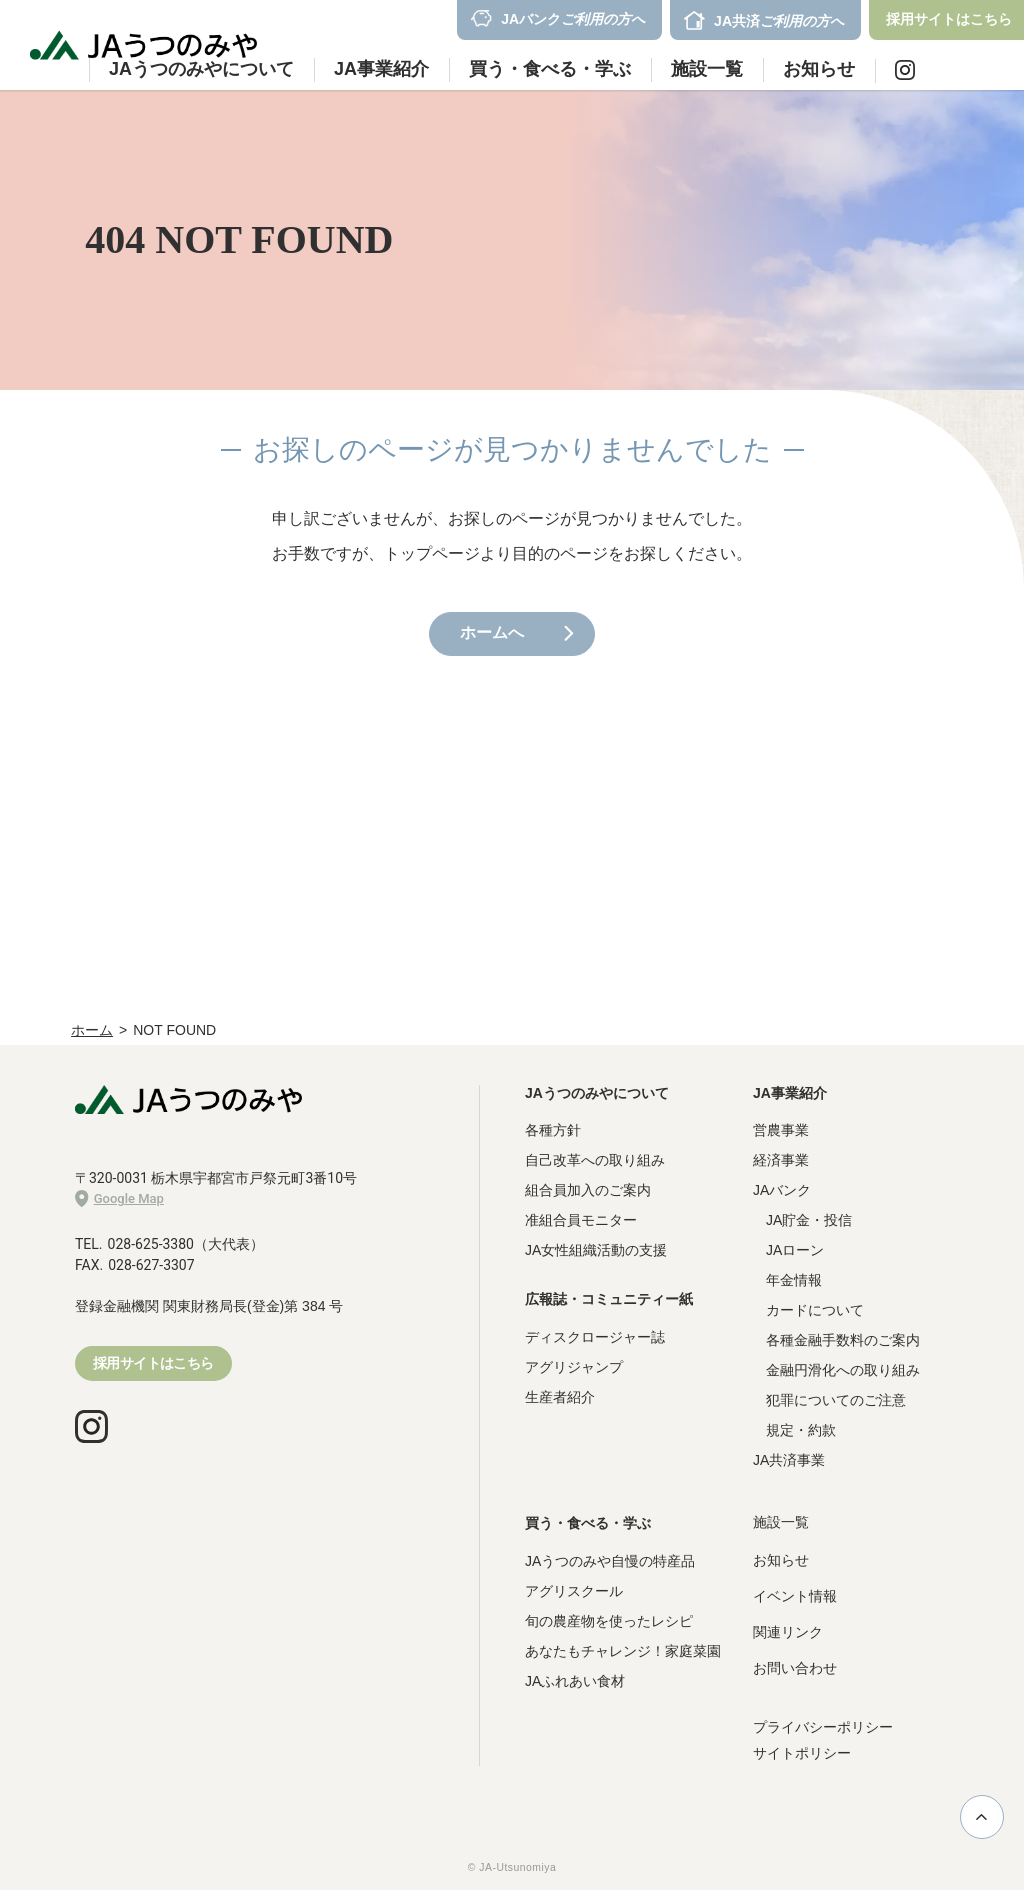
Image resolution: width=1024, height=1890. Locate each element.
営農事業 (781, 1130)
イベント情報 (795, 1596)
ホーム (92, 1030)
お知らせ (819, 69)
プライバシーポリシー (823, 1727)
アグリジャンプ (574, 1367)
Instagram (905, 70)
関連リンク (788, 1632)
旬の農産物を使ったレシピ (609, 1621)
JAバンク (782, 1190)
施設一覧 (707, 69)
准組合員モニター (581, 1220)
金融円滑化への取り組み (843, 1370)
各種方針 (553, 1130)
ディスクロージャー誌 (595, 1337)
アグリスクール (574, 1591)
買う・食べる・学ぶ (588, 1523)
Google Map (119, 1199)
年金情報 (794, 1280)
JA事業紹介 (790, 1093)
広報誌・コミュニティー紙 (609, 1299)
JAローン (795, 1250)
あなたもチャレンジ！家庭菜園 (623, 1651)
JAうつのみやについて (597, 1093)
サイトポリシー (802, 1753)
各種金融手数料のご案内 (843, 1340)
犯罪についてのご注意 (836, 1400)
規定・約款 (801, 1430)
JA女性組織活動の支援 (596, 1250)
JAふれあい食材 (575, 1681)
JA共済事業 (789, 1460)
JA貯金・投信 (809, 1220)
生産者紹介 (560, 1397)
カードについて (815, 1310)
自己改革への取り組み (595, 1160)
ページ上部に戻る (981, 1817)
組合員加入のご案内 (588, 1190)
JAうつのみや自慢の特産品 (610, 1561)
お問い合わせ (795, 1668)
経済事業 (781, 1160)
